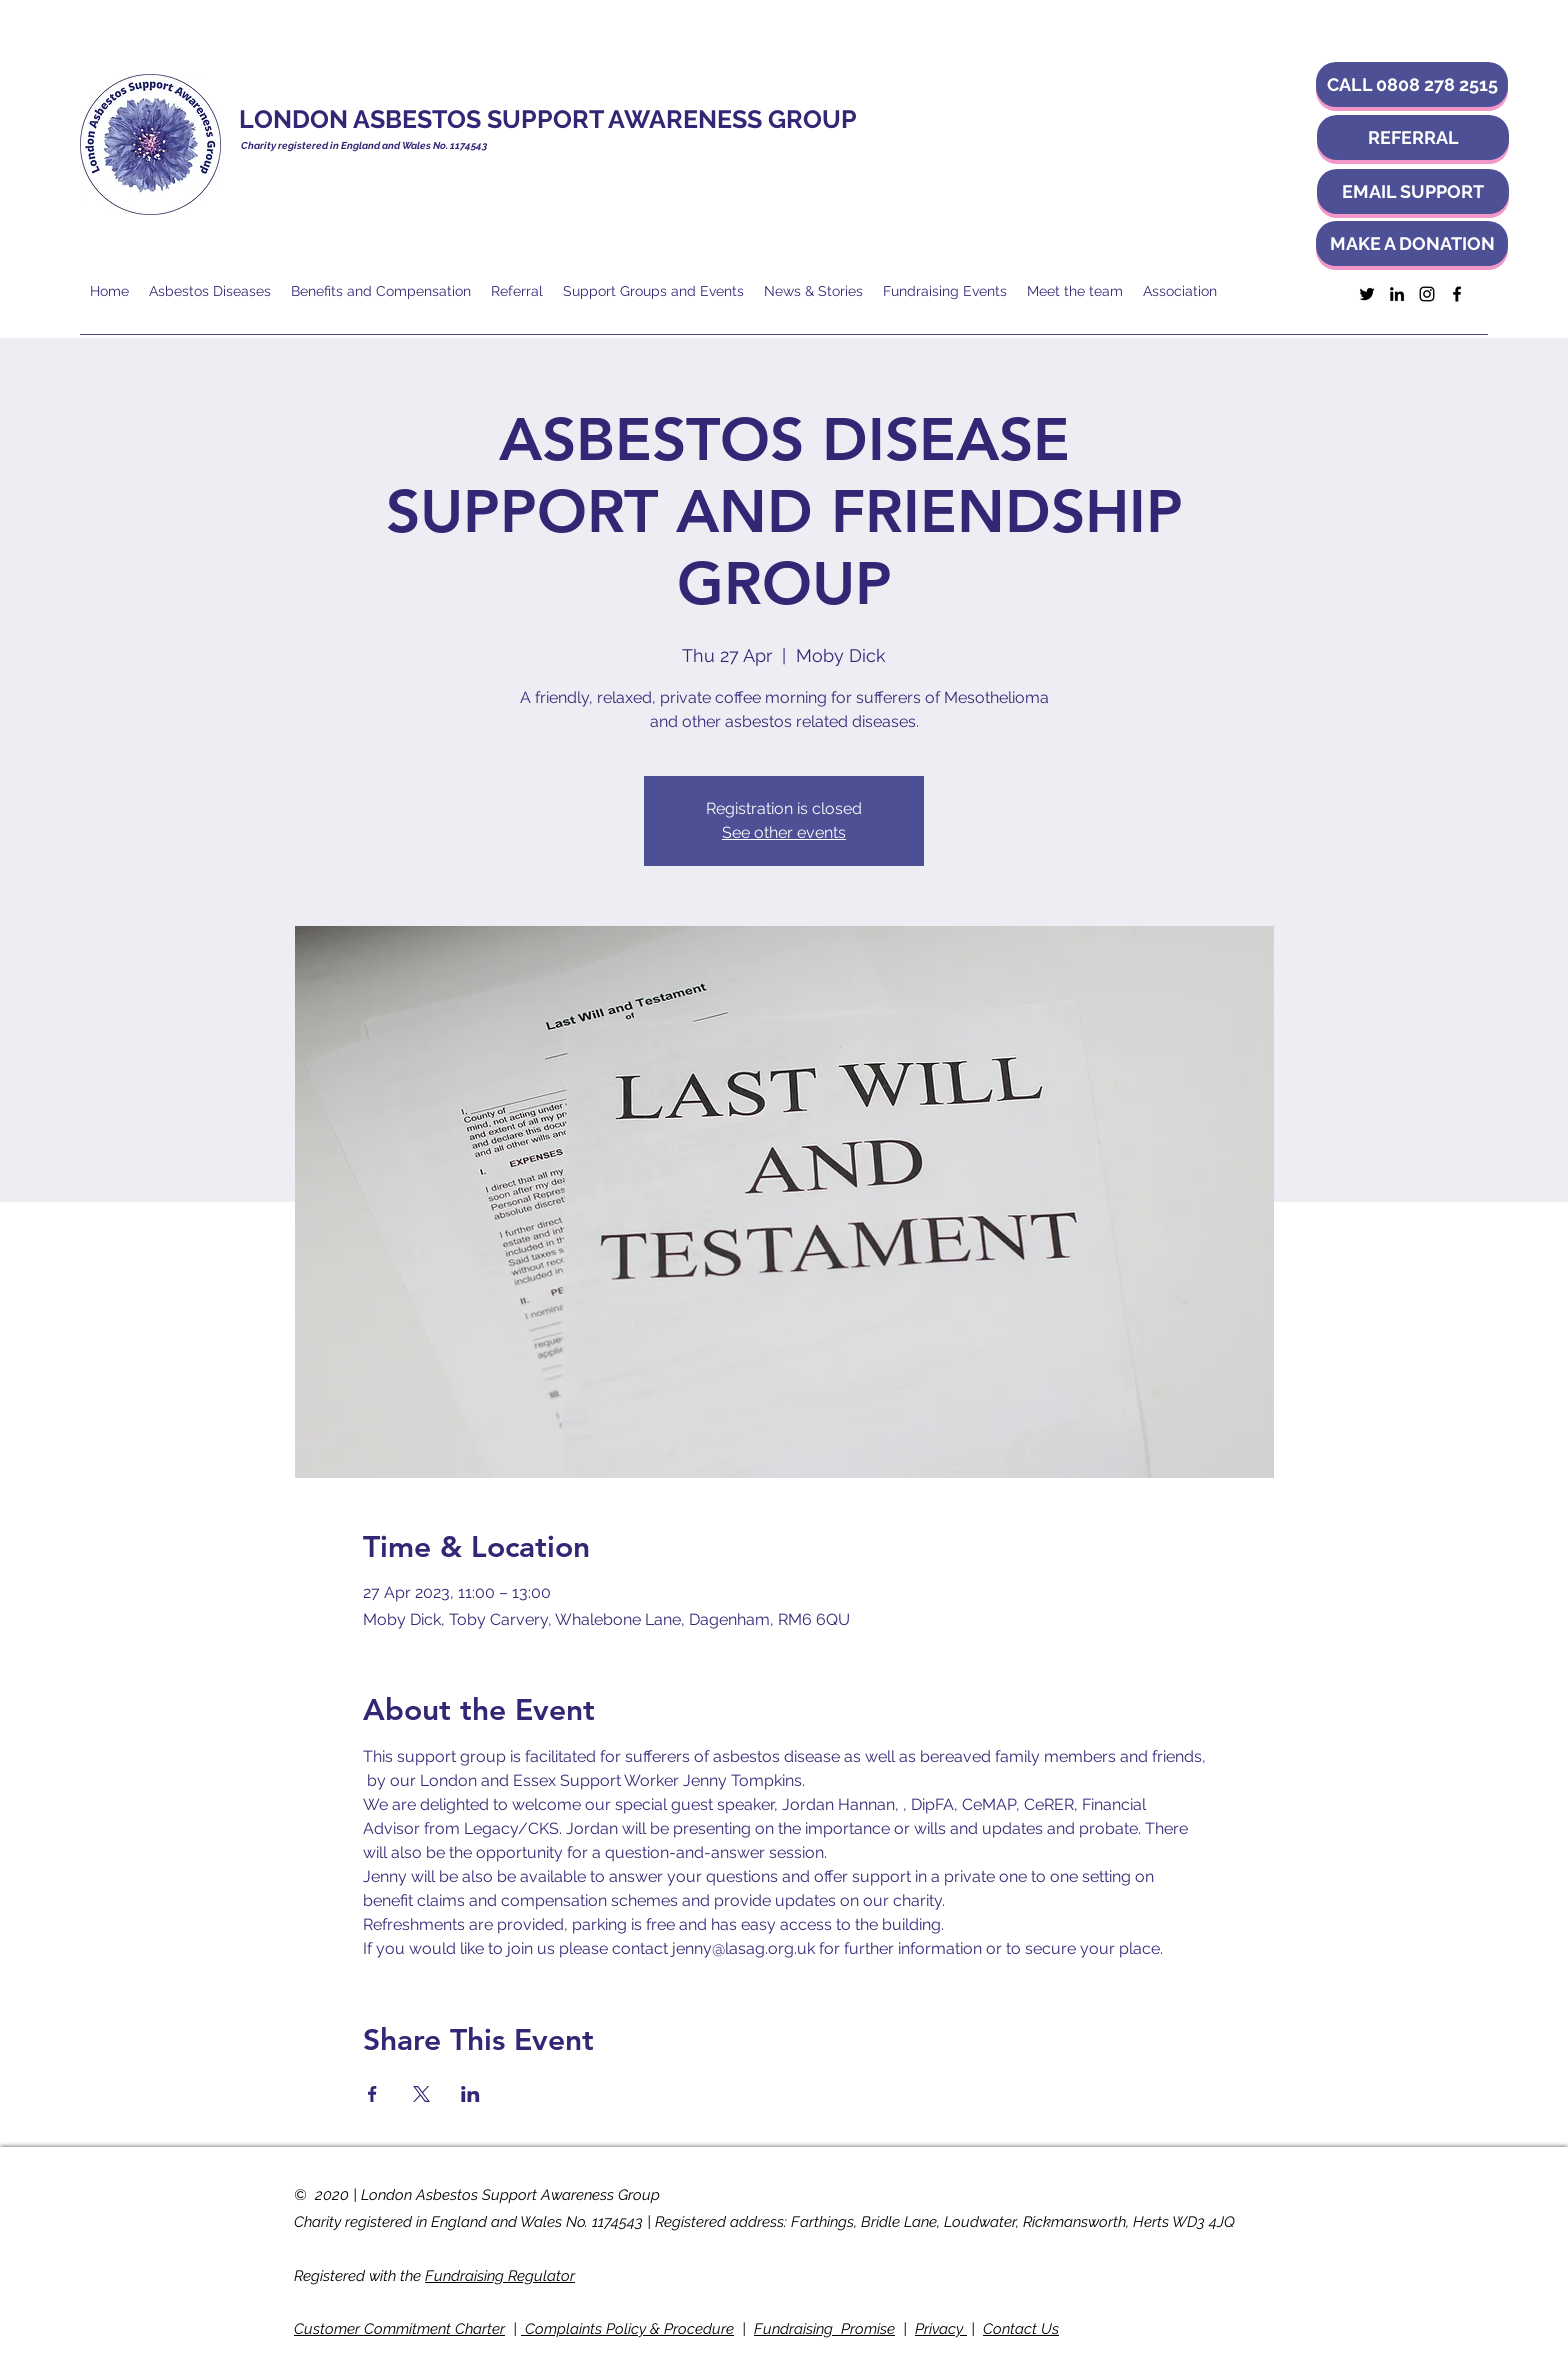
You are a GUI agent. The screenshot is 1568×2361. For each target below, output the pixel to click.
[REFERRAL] (1413, 137)
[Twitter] (1367, 294)
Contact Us (1021, 2329)
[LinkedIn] (1397, 294)
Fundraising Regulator (500, 2276)
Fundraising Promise (824, 2329)
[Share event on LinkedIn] (470, 2094)
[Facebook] (1457, 294)
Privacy (941, 2329)
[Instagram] (1427, 294)
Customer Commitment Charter (399, 2329)
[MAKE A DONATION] (1412, 243)
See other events (784, 832)
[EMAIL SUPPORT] (1413, 191)
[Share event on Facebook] (372, 2094)
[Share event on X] (421, 2094)
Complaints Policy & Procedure (627, 2329)
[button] (1412, 84)
